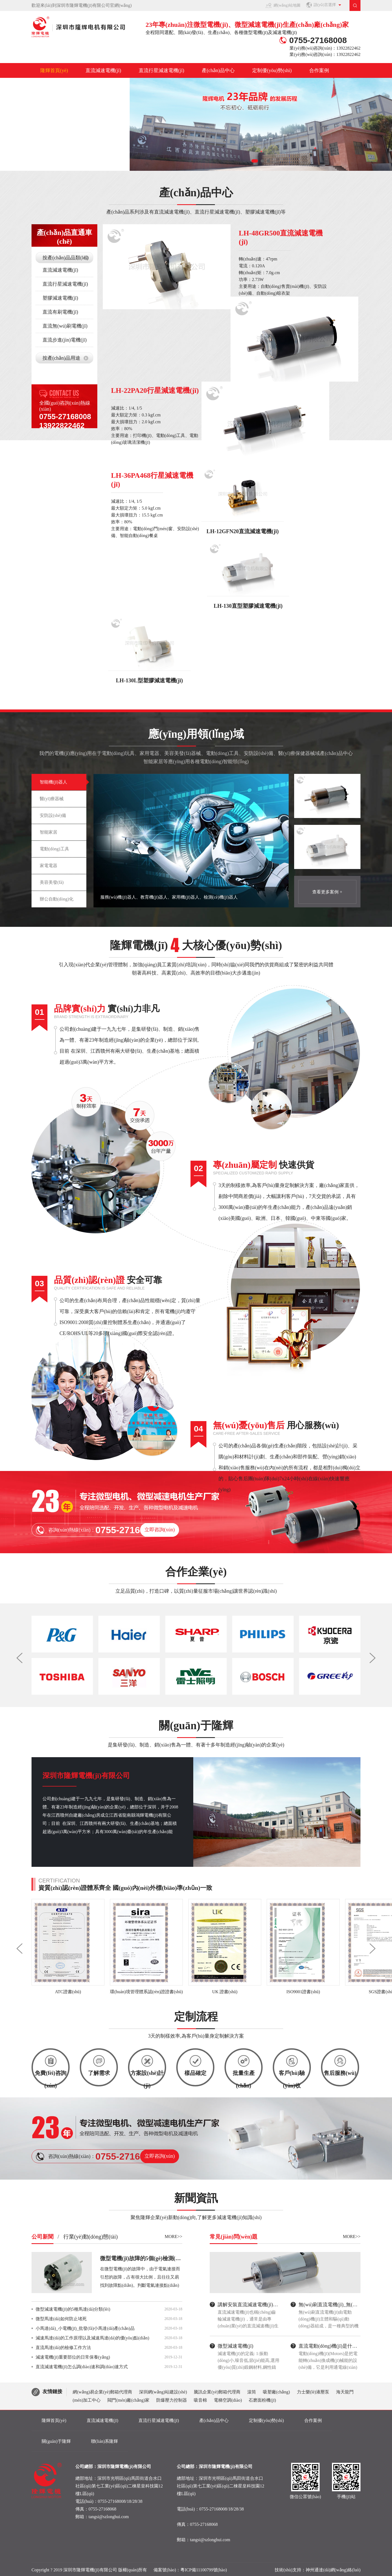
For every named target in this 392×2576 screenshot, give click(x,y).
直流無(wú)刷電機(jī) (64, 326)
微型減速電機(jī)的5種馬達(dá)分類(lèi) (73, 2309)
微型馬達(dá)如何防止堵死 (61, 2318)
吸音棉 (200, 2400)
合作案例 (319, 70)
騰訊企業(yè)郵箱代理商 (217, 2392)
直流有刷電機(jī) (60, 312)
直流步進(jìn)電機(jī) (64, 340)
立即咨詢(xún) (159, 1529)
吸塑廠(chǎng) (276, 2392)
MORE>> (173, 2236)
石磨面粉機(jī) (262, 2400)
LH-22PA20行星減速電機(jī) (155, 390)
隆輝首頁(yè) (54, 70)
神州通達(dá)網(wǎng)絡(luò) (333, 2570)
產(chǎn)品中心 (218, 70)
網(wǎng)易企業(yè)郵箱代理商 (102, 2392)
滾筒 (251, 2392)
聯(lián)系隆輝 (105, 85)
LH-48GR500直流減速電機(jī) (281, 237)
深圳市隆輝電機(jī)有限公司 (86, 1776)
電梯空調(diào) (228, 2400)
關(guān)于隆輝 (56, 85)
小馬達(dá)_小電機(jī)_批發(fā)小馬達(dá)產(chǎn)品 (85, 2328)
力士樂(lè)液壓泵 (313, 2392)
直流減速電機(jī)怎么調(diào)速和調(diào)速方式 (82, 2366)
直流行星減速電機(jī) (161, 70)
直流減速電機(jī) (103, 70)
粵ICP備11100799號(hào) (203, 2570)
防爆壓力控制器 (171, 2400)
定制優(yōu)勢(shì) (272, 70)
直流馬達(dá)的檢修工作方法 (63, 2347)
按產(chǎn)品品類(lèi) (65, 257)
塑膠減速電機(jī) (60, 298)
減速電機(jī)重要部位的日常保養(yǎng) (73, 2357)
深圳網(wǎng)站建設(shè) (163, 2392)
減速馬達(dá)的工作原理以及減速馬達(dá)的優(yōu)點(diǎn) (92, 2338)
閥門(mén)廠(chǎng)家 (128, 2400)
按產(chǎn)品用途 (61, 358)
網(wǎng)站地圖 (287, 5)
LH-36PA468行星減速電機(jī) (152, 480)
